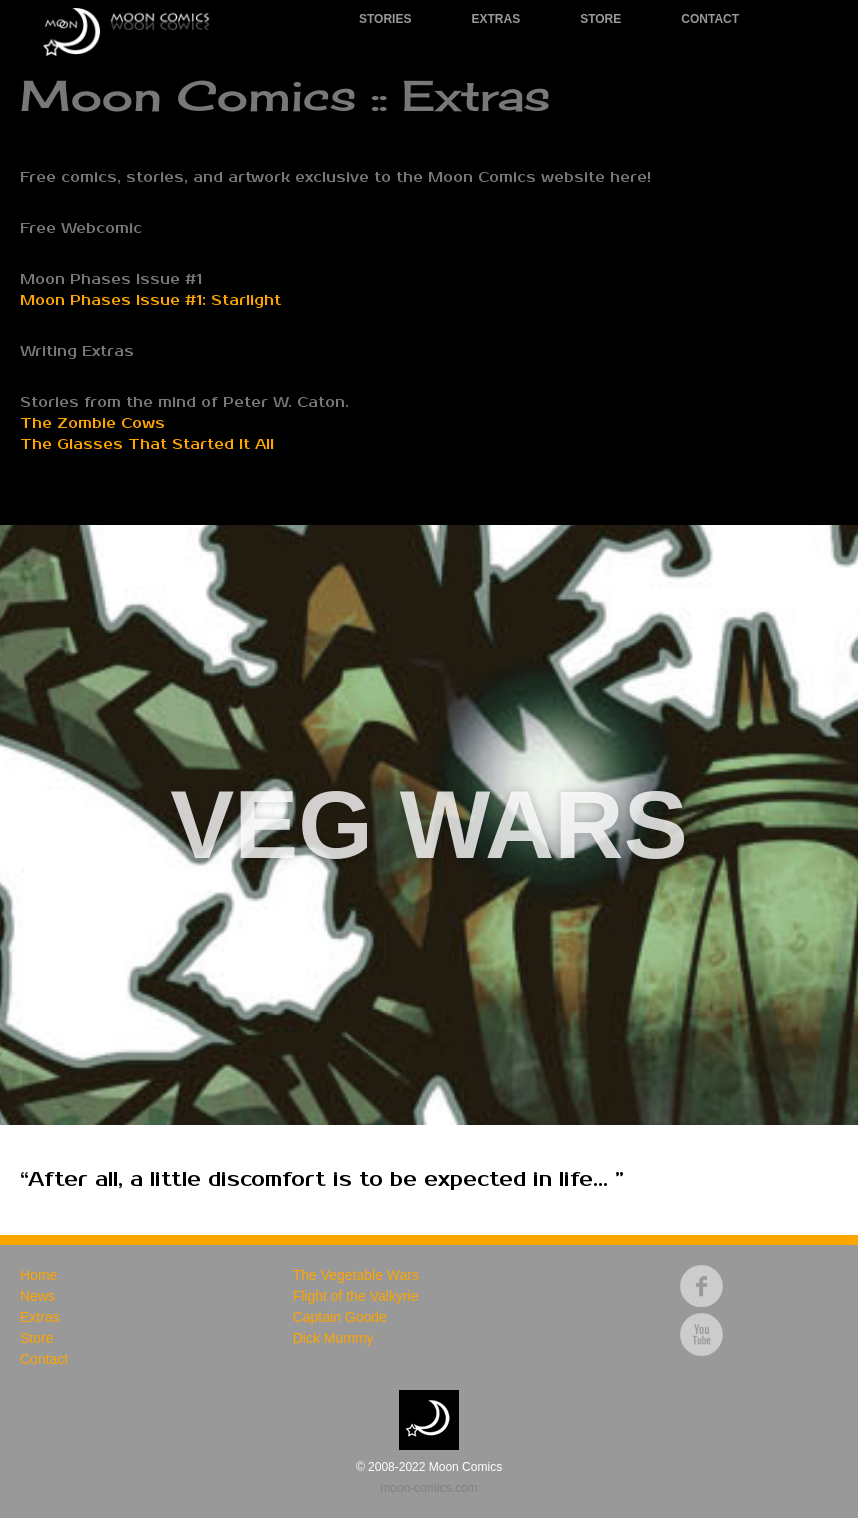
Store (600, 19)
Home (38, 1275)
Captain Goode (340, 1317)
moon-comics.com (428, 1488)
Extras (495, 19)
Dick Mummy (333, 1338)
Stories (385, 19)
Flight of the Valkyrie (356, 1296)
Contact (710, 19)
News (37, 1296)
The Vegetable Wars (356, 1275)
